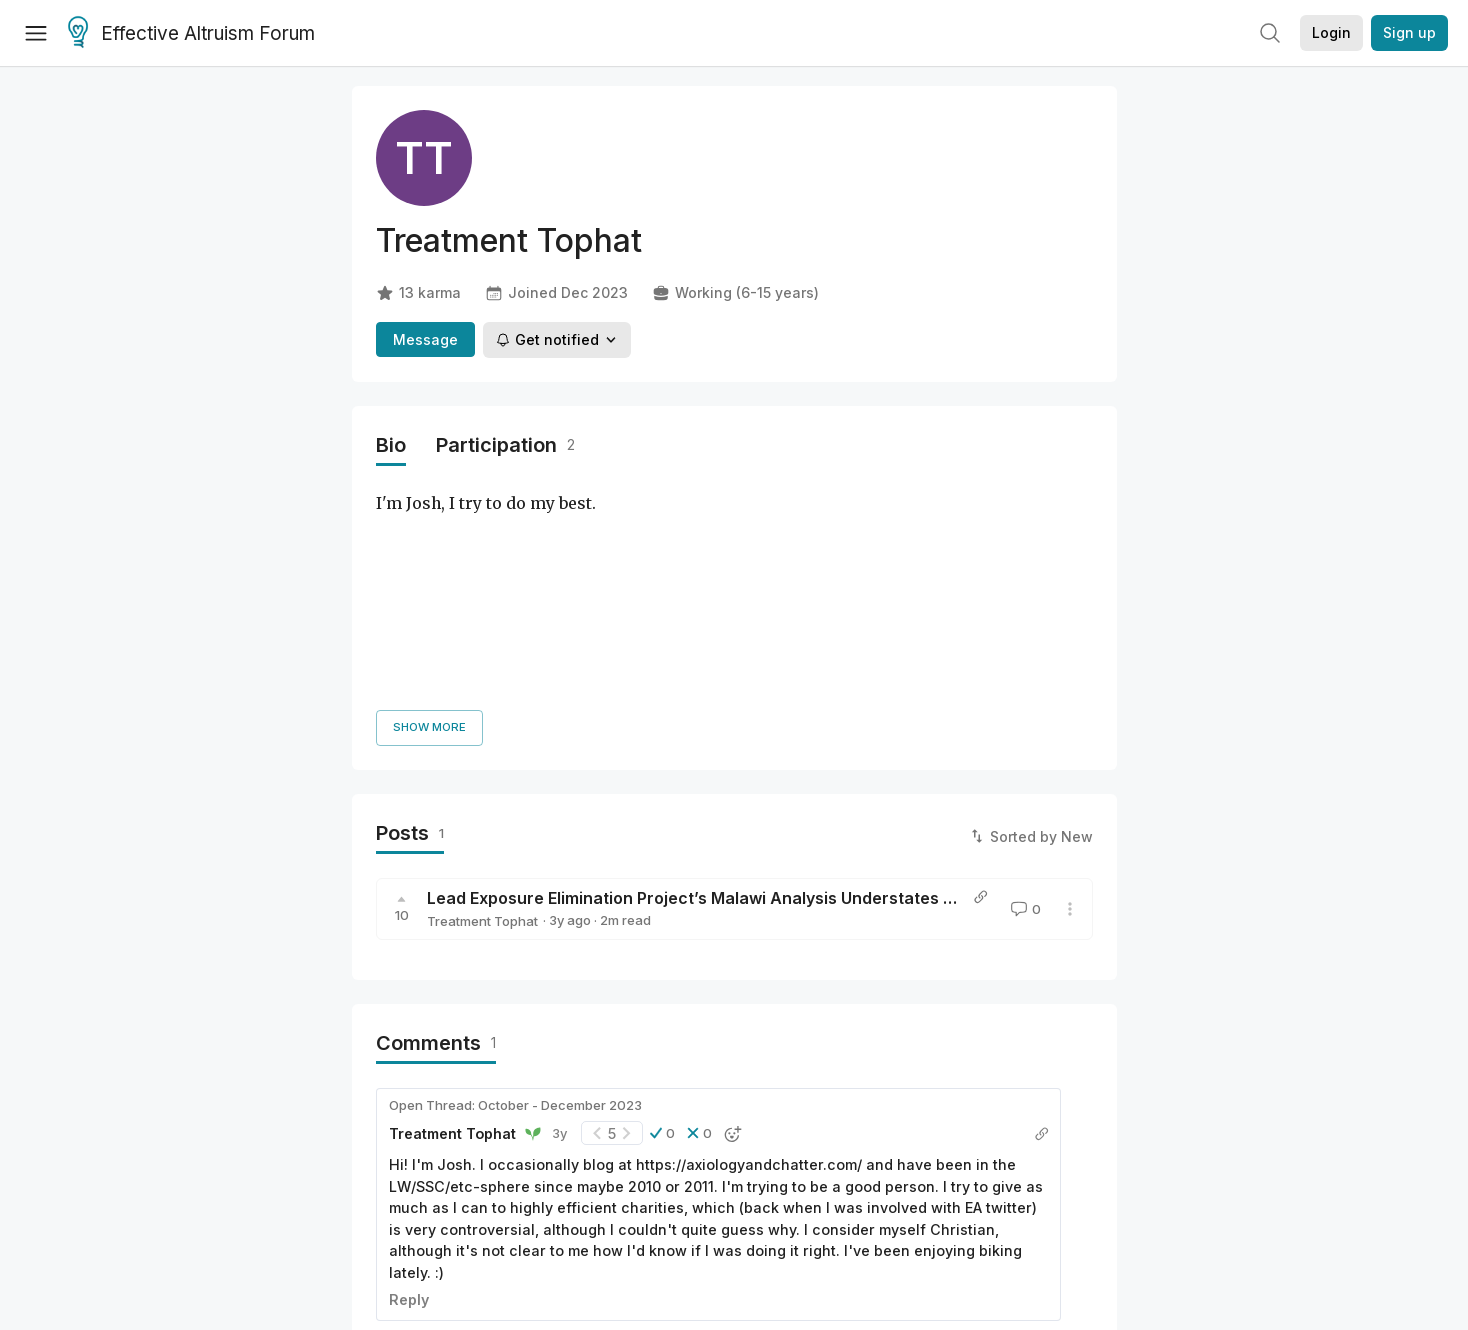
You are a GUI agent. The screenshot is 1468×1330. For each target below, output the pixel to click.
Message (425, 339)
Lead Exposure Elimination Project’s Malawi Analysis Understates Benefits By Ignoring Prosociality (813, 669)
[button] (662, 905)
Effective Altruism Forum (191, 34)
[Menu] (36, 33)
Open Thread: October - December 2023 (515, 876)
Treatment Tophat (482, 692)
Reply (409, 1070)
